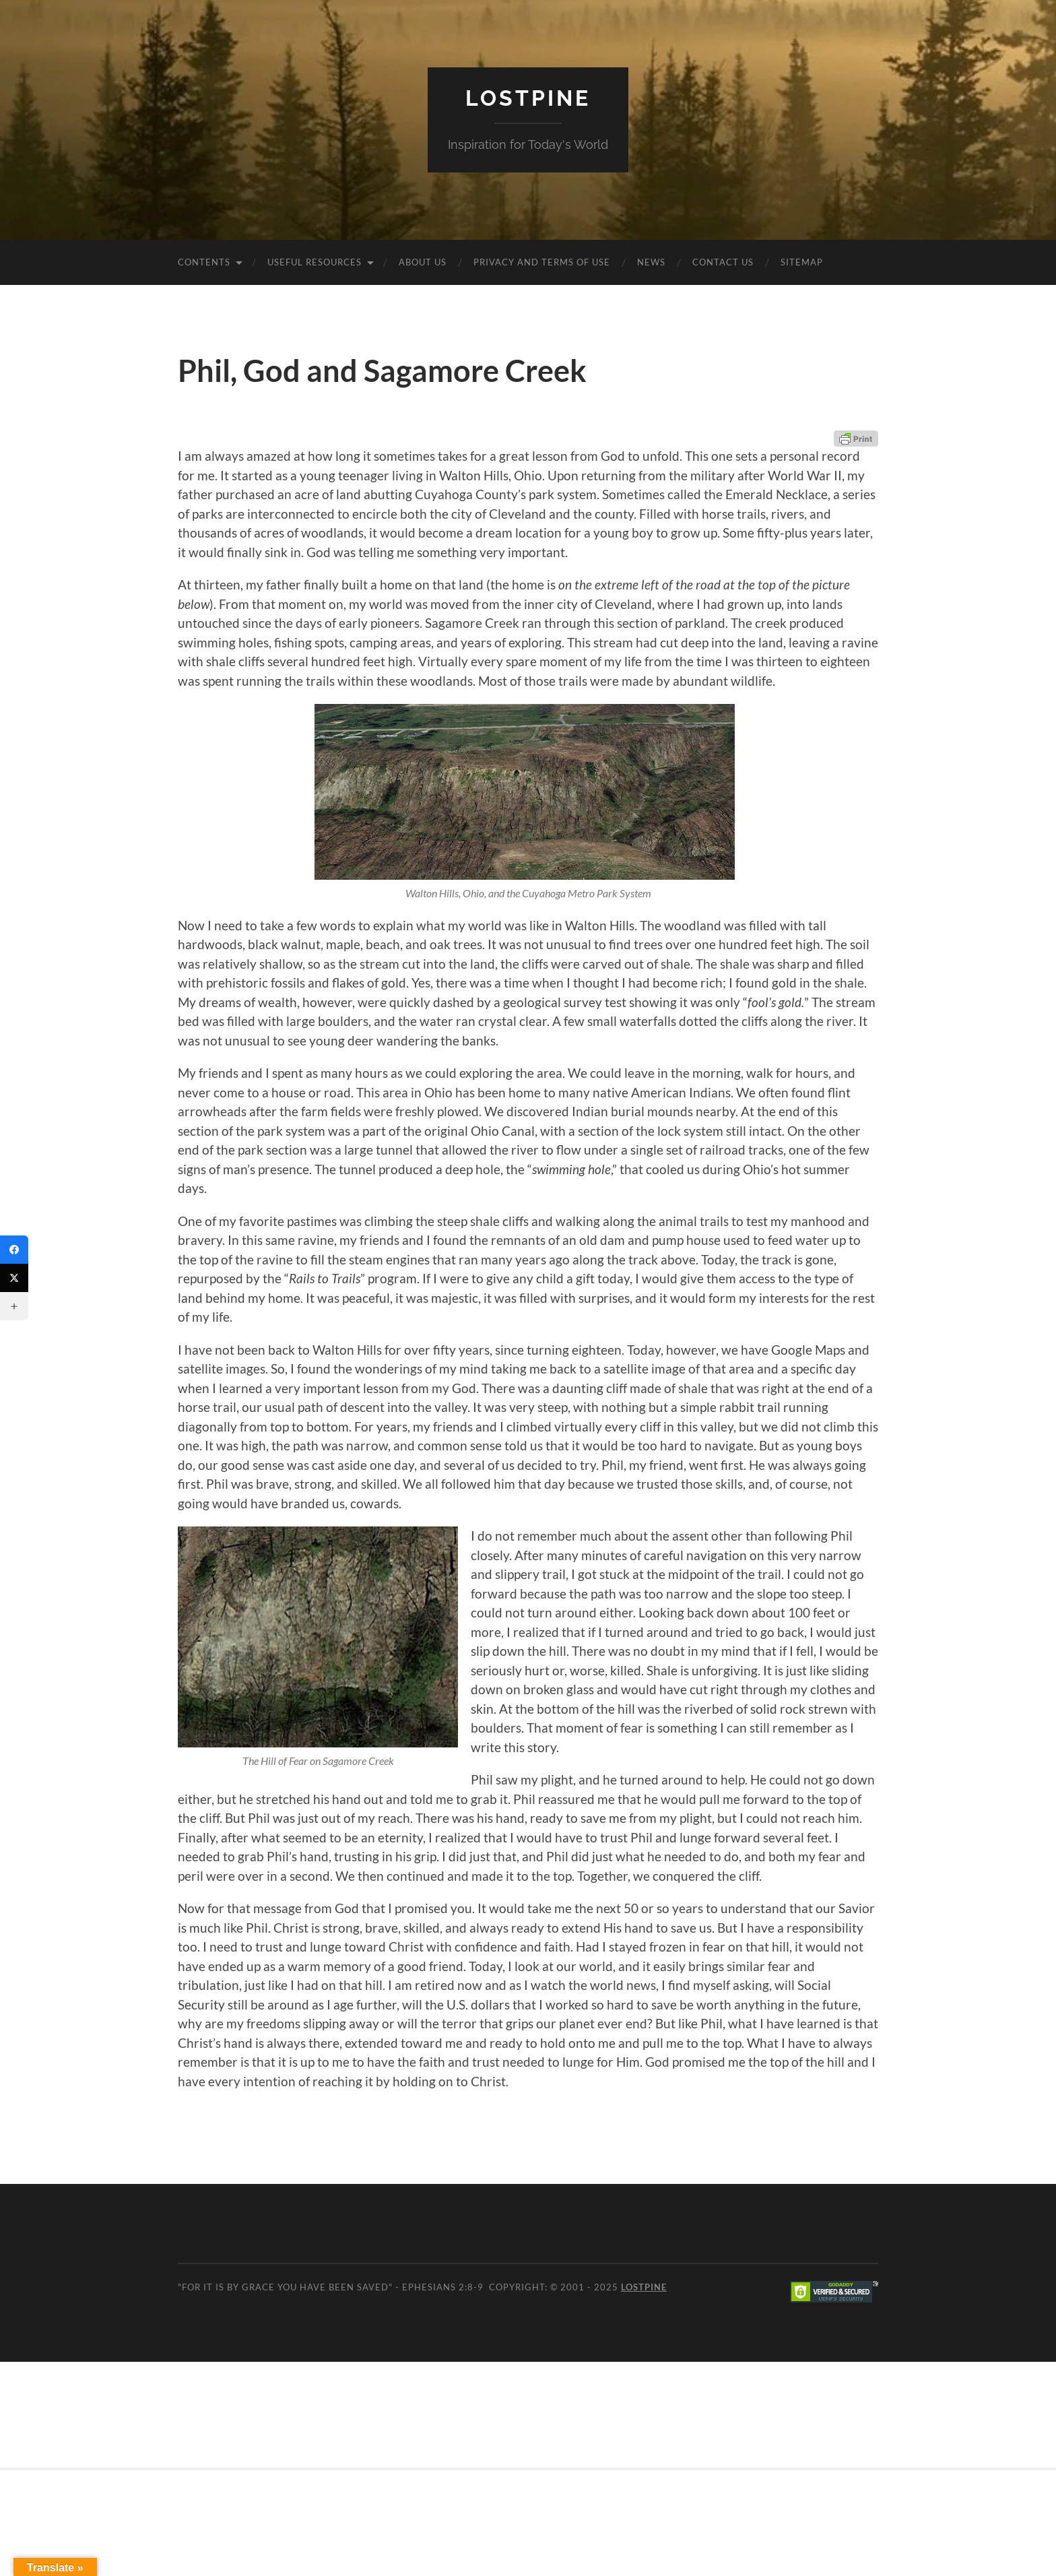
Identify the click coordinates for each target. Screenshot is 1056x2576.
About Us (423, 262)
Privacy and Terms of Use (541, 262)
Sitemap (802, 262)
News (651, 262)
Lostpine (528, 98)
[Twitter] (14, 1278)
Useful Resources (314, 262)
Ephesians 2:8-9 (443, 2287)
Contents (204, 262)
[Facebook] (14, 1249)
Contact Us (723, 262)
